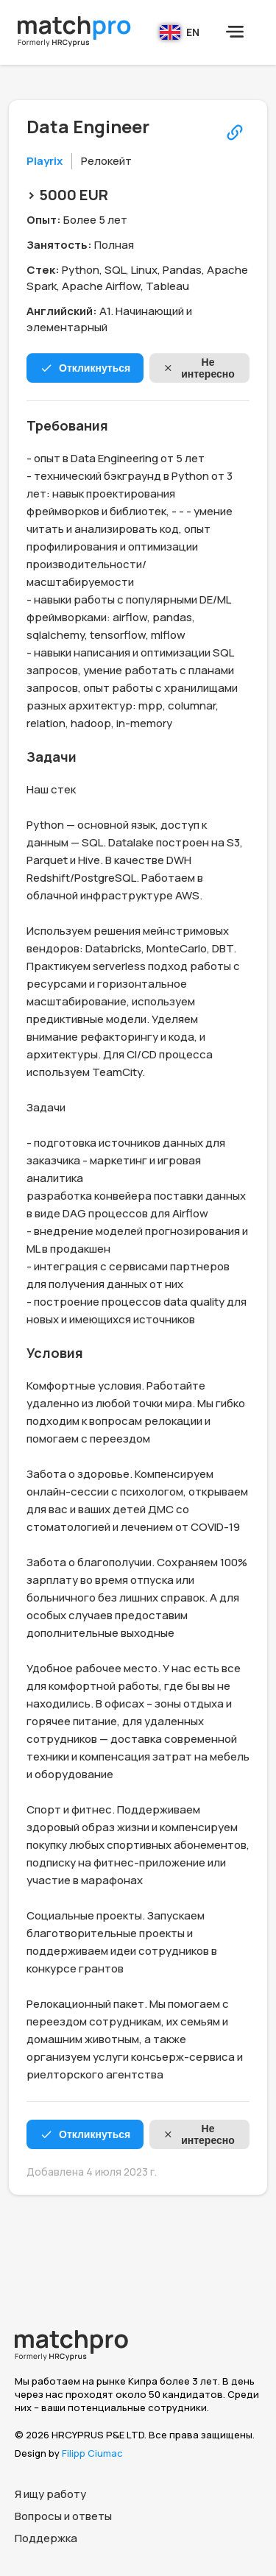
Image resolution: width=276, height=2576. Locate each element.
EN (179, 32)
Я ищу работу (50, 2494)
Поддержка (46, 2538)
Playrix (44, 161)
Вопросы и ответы (63, 2516)
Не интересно (199, 368)
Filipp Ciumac (92, 2453)
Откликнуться (85, 368)
